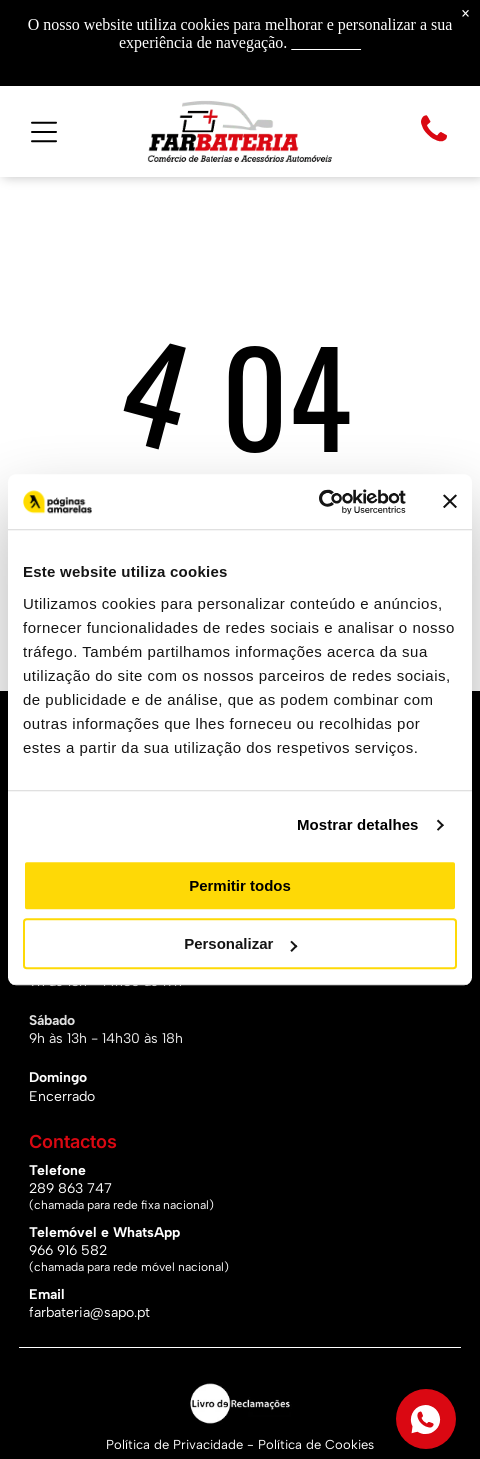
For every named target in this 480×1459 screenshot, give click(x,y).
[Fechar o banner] (450, 502)
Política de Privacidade (174, 1444)
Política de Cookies (316, 1444)
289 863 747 (70, 1188)
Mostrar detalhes (358, 824)
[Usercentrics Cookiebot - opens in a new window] (318, 502)
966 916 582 (68, 1250)
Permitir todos (240, 885)
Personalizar (240, 943)
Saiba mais (326, 42)
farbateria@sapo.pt (89, 1312)
